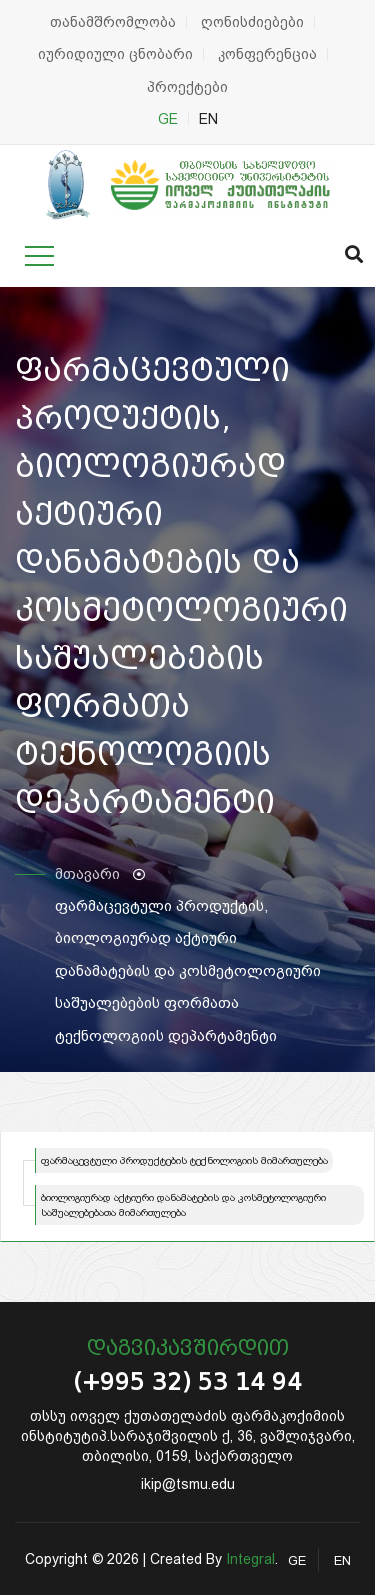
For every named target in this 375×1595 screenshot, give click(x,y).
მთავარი (87, 874)
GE (168, 119)
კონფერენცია (267, 54)
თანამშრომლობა (113, 22)
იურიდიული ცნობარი (115, 54)
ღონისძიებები (252, 22)
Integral (250, 1559)
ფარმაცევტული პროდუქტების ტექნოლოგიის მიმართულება (184, 1160)
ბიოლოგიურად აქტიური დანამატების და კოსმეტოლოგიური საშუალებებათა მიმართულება (183, 1205)
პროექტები (187, 87)
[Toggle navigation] (39, 256)
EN (208, 119)
